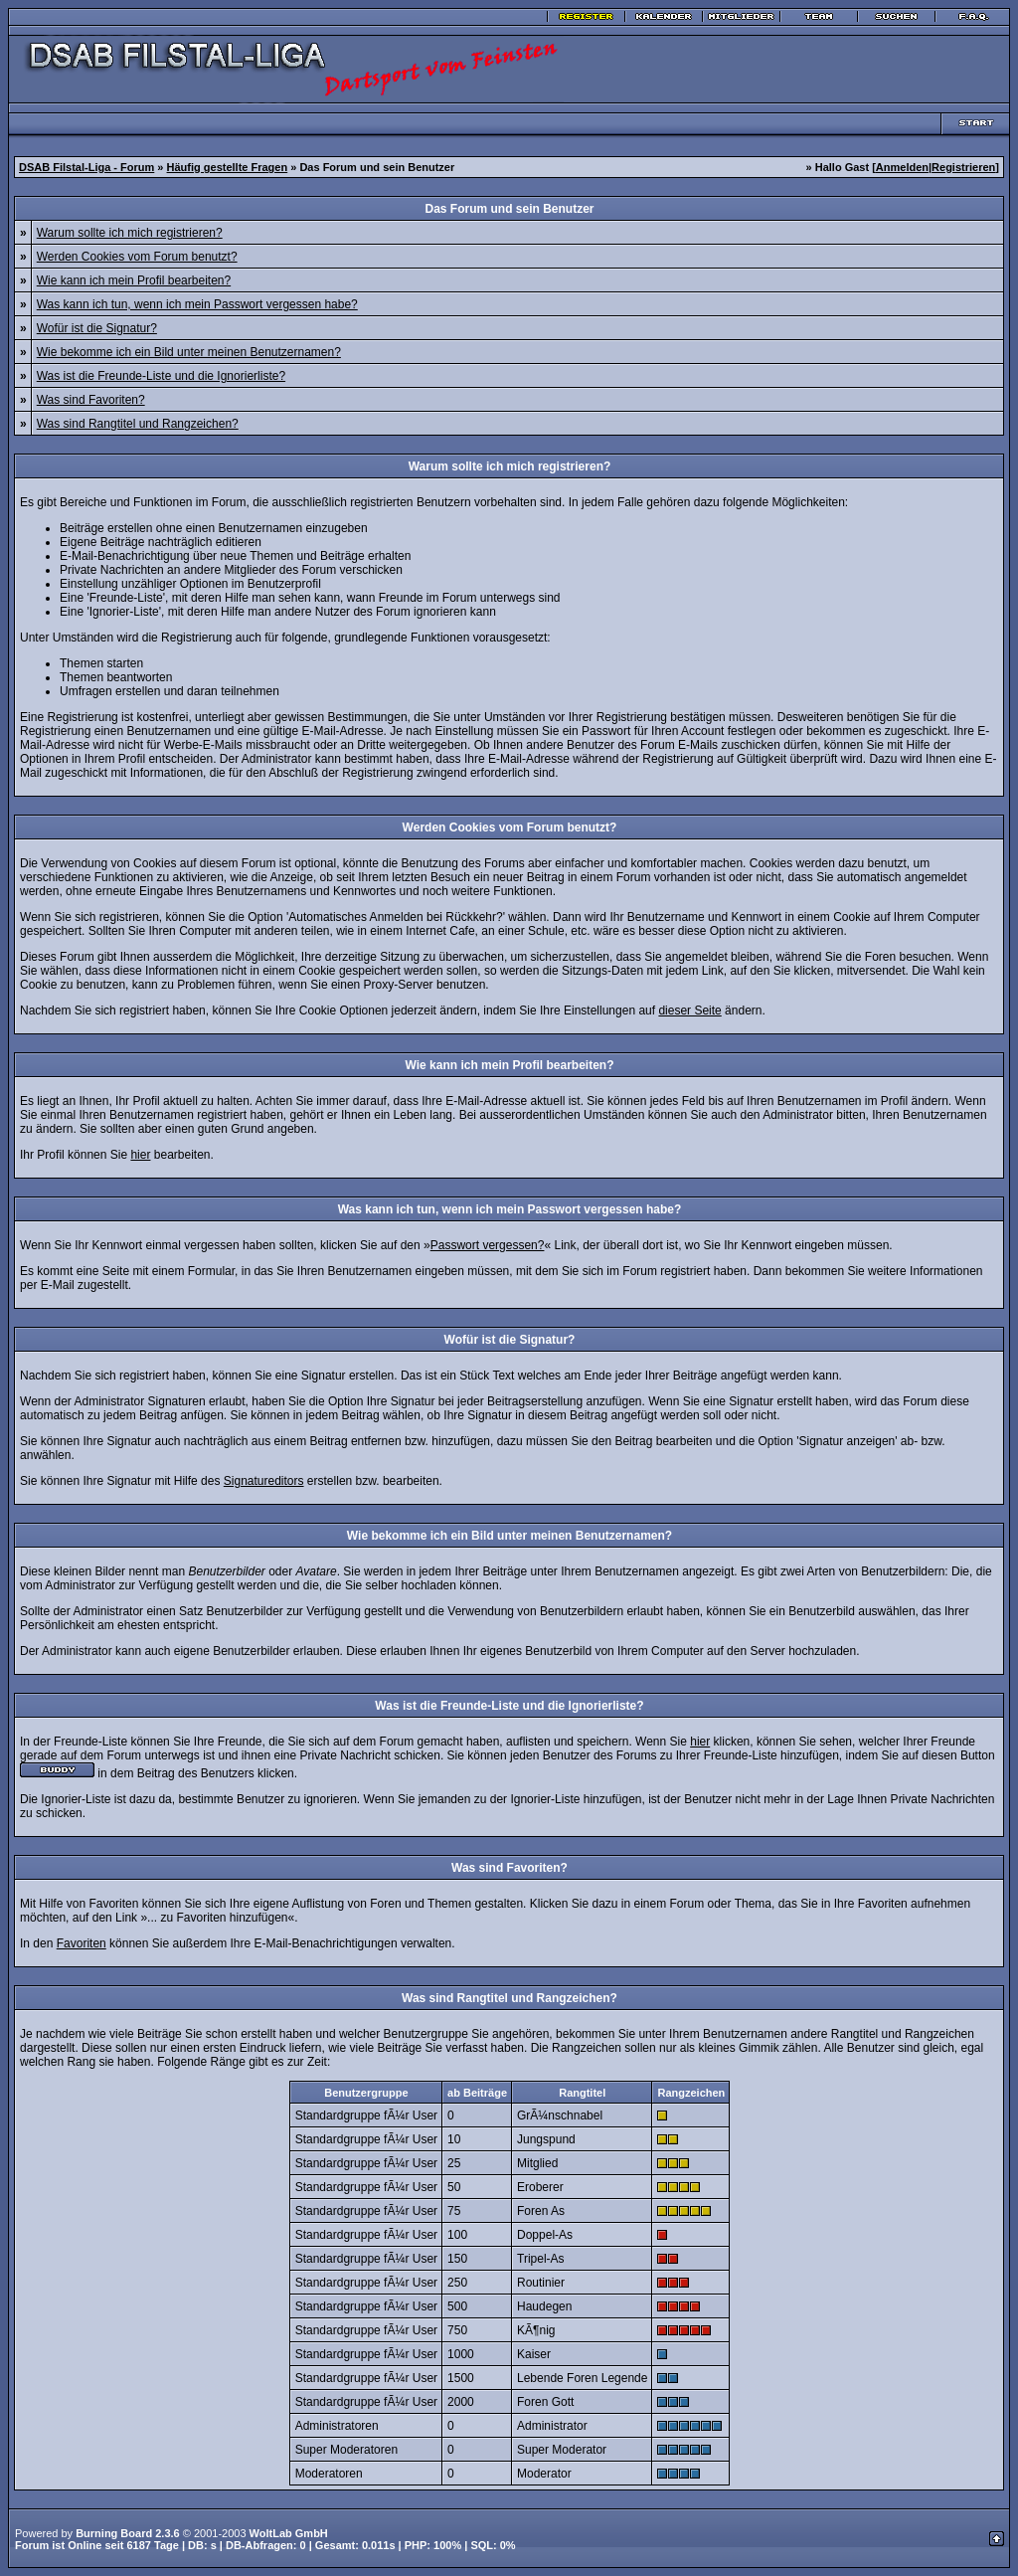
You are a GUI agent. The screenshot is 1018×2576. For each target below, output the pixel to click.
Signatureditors (264, 1481)
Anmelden (902, 167)
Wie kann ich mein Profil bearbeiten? (134, 280)
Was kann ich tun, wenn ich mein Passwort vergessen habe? (197, 304)
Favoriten (81, 1943)
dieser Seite (689, 1010)
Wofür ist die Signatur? (97, 328)
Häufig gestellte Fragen (227, 167)
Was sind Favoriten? (91, 400)
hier (140, 1155)
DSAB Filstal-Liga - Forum (86, 167)
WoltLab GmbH (289, 2533)
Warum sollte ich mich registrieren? (130, 233)
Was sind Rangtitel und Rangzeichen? (138, 424)
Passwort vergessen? (487, 1245)
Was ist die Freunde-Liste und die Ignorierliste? (161, 376)
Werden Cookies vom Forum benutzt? (137, 257)
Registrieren (963, 167)
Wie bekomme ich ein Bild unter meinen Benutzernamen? (189, 352)
